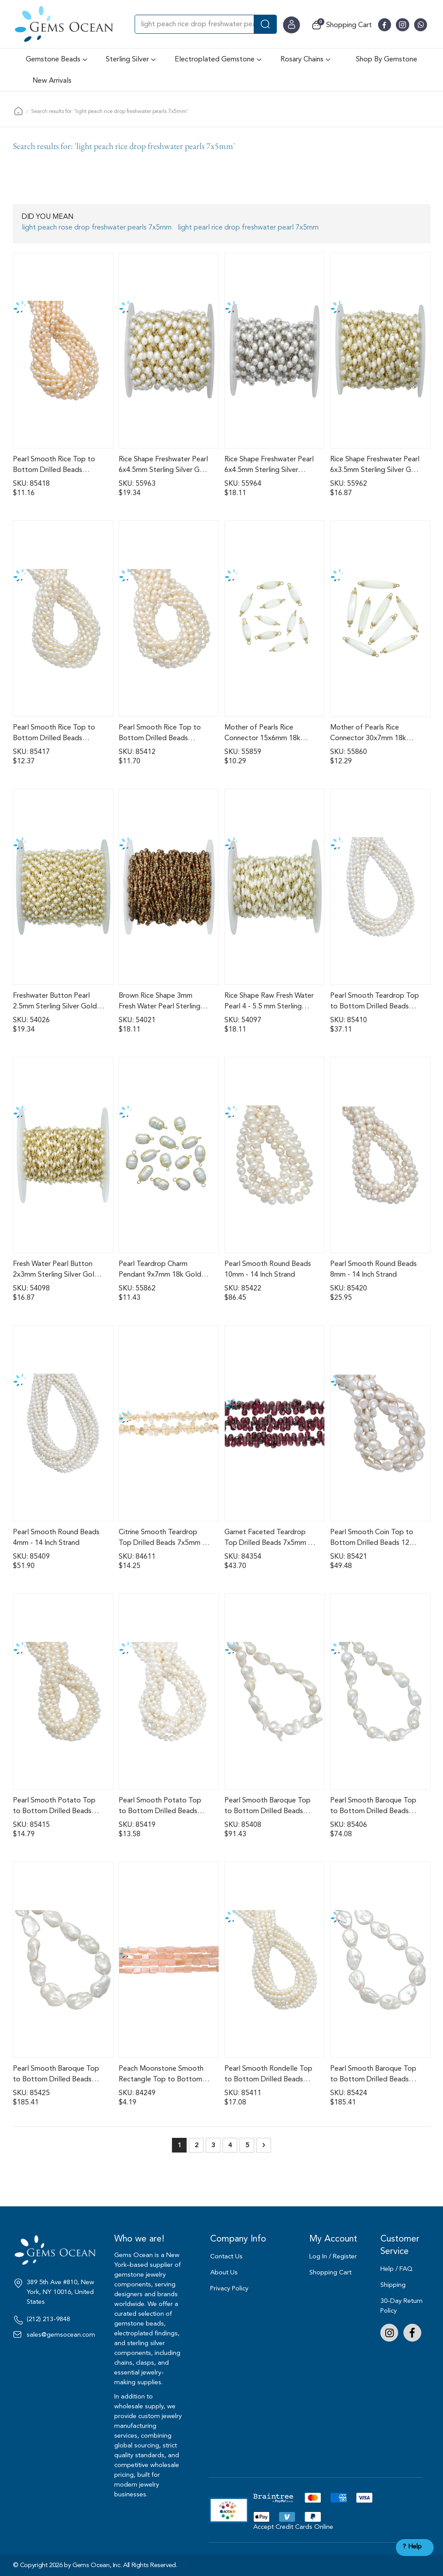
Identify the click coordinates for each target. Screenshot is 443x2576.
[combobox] (205, 24)
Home (18, 111)
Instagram (389, 2333)
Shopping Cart (330, 2272)
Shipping (393, 2285)
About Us (224, 2272)
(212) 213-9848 (48, 2319)
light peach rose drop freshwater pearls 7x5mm (97, 227)
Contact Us (226, 2256)
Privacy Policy (229, 2288)
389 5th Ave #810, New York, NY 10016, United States (60, 2292)
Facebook (412, 2333)
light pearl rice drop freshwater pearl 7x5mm (248, 227)
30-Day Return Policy (401, 2306)
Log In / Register (333, 2256)
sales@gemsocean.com (61, 2335)
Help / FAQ (396, 2269)
